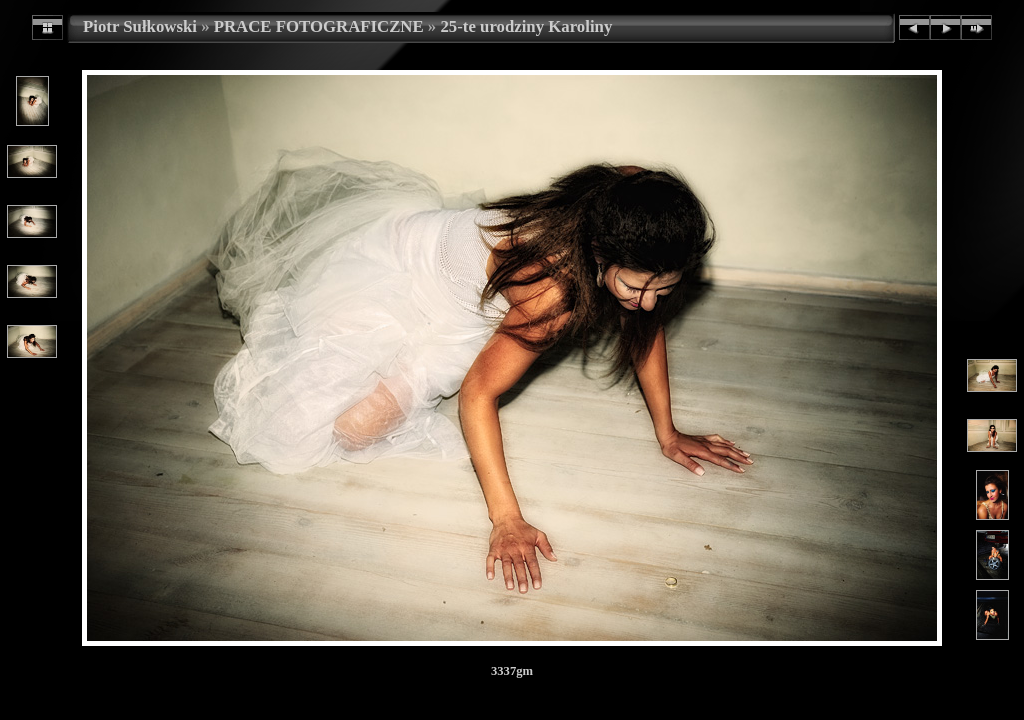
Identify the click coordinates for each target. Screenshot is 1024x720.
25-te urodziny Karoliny (526, 26)
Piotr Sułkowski (140, 26)
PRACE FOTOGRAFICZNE (319, 26)
